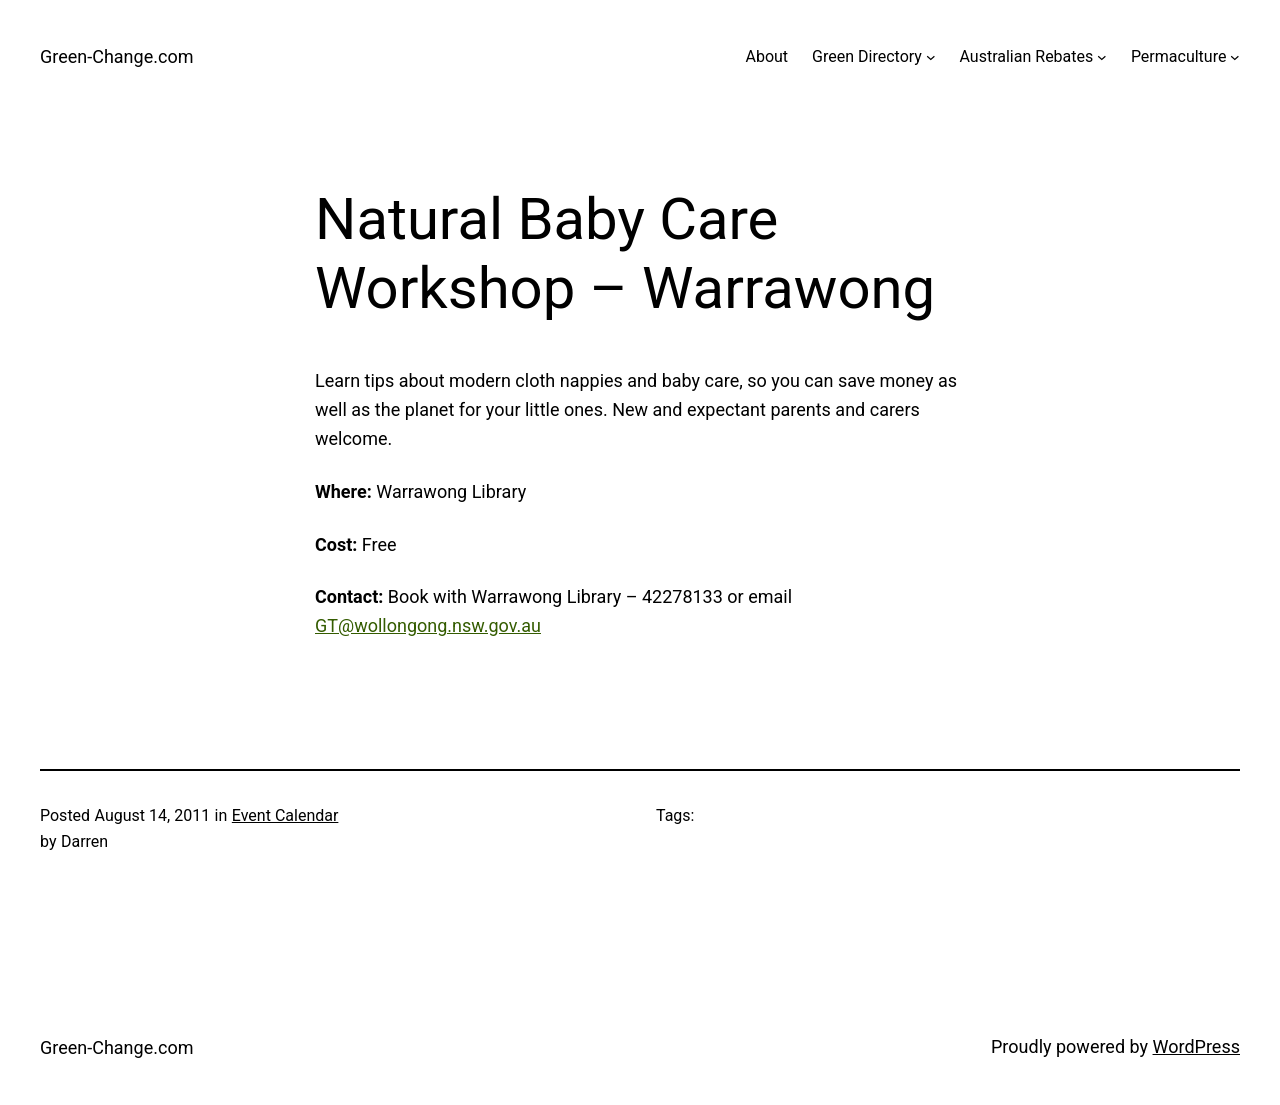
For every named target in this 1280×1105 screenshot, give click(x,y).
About (766, 56)
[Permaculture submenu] (1235, 57)
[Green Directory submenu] (931, 57)
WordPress (1196, 1046)
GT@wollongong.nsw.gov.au (428, 625)
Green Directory (867, 56)
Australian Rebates (1027, 56)
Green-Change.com (116, 56)
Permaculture (1179, 56)
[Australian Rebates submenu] (1102, 57)
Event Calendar (285, 815)
